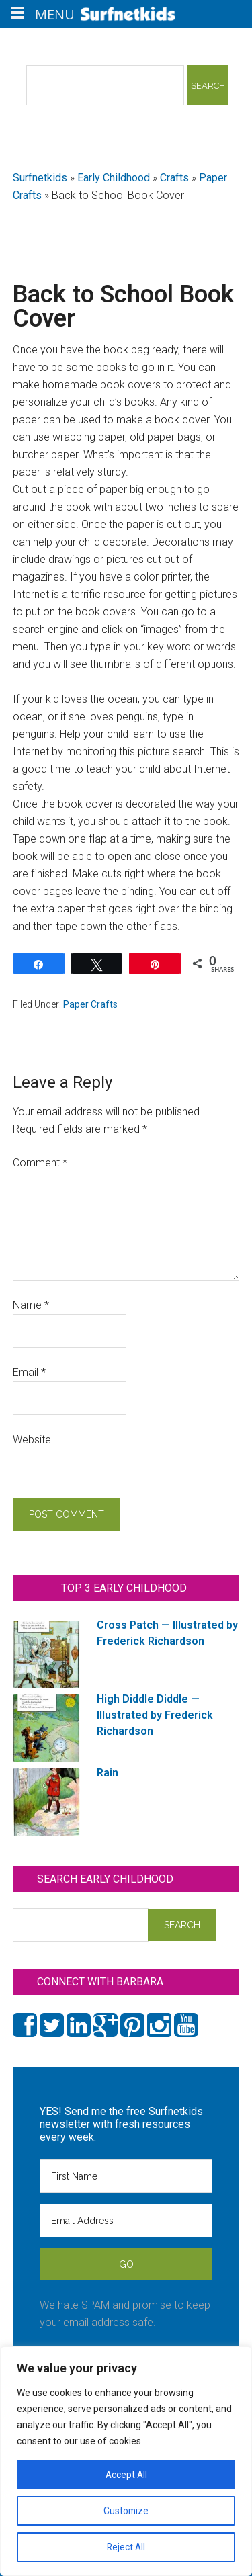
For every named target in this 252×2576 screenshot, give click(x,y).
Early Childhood (113, 177)
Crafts (174, 177)
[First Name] (126, 2176)
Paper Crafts (90, 1004)
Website (32, 1439)
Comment (40, 1162)
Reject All (126, 2547)
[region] (126, 2461)
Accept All (126, 2474)
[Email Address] (126, 2220)
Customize (126, 2510)
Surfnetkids (40, 177)
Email (29, 1372)
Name (31, 1305)
